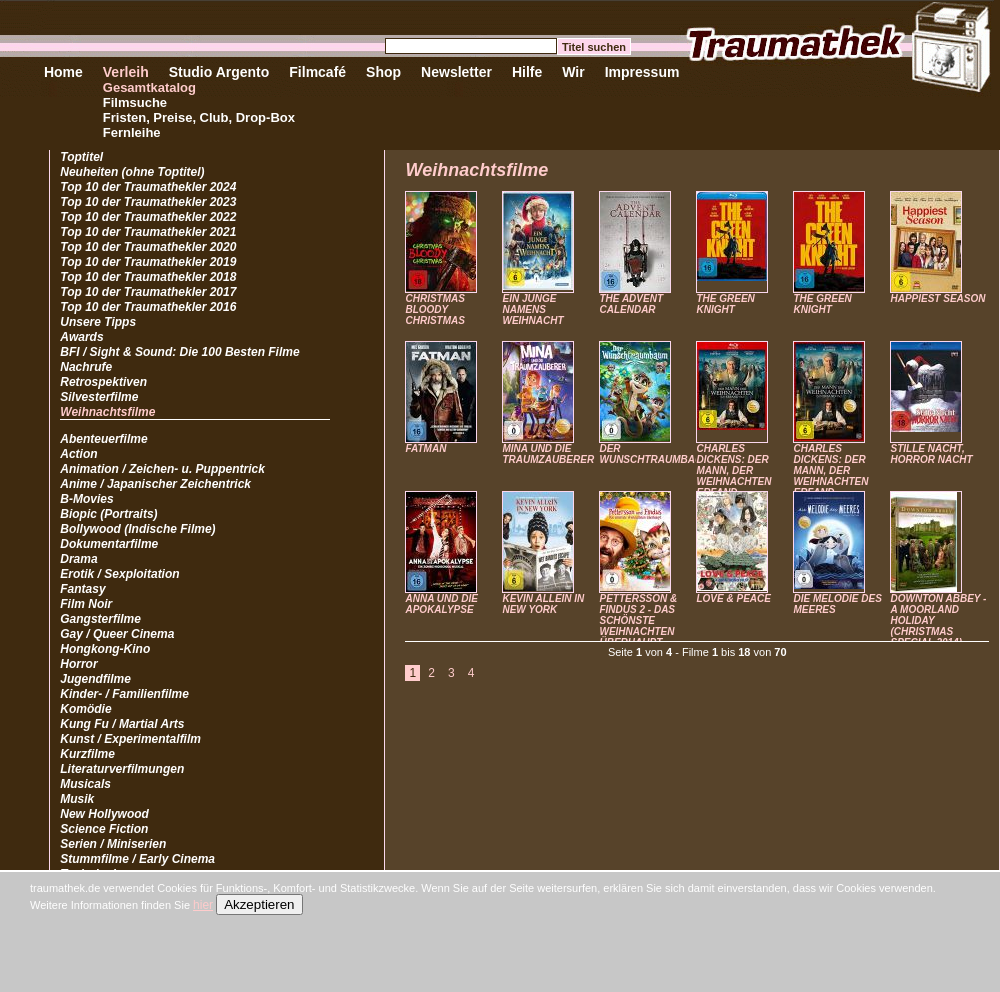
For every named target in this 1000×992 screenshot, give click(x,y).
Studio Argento (219, 72)
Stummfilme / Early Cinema (137, 859)
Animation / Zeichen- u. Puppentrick (162, 469)
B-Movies (86, 499)
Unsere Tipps (98, 322)
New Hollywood (104, 814)
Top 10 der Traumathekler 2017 (148, 292)
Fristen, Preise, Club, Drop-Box (199, 117)
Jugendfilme (95, 679)
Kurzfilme (87, 754)
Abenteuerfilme (103, 439)
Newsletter (456, 72)
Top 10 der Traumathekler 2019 (148, 262)
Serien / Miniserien (113, 844)
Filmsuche (135, 102)
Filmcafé (317, 72)
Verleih (126, 72)
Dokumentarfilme (109, 544)
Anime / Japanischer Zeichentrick (155, 484)
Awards (81, 337)
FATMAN (425, 448)
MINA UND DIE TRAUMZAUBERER (548, 454)
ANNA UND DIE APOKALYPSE (441, 604)
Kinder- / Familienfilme (124, 694)
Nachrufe (86, 367)
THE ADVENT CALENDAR (631, 304)
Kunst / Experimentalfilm (130, 739)
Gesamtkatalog (149, 87)
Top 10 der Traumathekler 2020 (148, 247)
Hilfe (527, 72)
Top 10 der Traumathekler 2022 (148, 217)
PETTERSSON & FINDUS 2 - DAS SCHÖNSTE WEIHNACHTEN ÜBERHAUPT (638, 620)
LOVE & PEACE (733, 598)
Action (78, 454)
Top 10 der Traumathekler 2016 (148, 307)
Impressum (642, 72)
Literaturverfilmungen (122, 769)
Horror (78, 664)
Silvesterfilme (99, 397)
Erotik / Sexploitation (119, 574)
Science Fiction (104, 829)
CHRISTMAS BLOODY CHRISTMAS (434, 309)
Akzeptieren (259, 904)
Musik (77, 799)
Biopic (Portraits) (108, 514)
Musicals (85, 784)
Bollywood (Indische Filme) (137, 529)
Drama (78, 559)
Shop (383, 72)
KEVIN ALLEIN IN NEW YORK (543, 604)
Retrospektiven (103, 382)
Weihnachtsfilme (107, 412)
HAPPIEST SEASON (937, 298)
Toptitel (81, 157)
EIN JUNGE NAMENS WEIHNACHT (532, 309)
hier (203, 905)
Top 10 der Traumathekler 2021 (148, 232)
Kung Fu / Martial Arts (122, 724)
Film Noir (86, 604)
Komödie (85, 709)
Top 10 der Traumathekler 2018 (148, 277)
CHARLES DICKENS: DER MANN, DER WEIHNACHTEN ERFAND (733, 470)
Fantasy (82, 589)
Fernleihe (132, 132)
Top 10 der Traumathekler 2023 (148, 202)
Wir (573, 72)
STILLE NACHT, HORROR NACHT (931, 454)
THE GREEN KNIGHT (725, 304)
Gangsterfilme (100, 619)
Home (63, 72)
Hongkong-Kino (105, 649)
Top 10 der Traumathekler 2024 (148, 187)
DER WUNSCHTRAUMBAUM (654, 454)
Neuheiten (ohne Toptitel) (132, 172)
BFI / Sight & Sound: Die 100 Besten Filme (179, 352)
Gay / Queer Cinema (117, 634)
